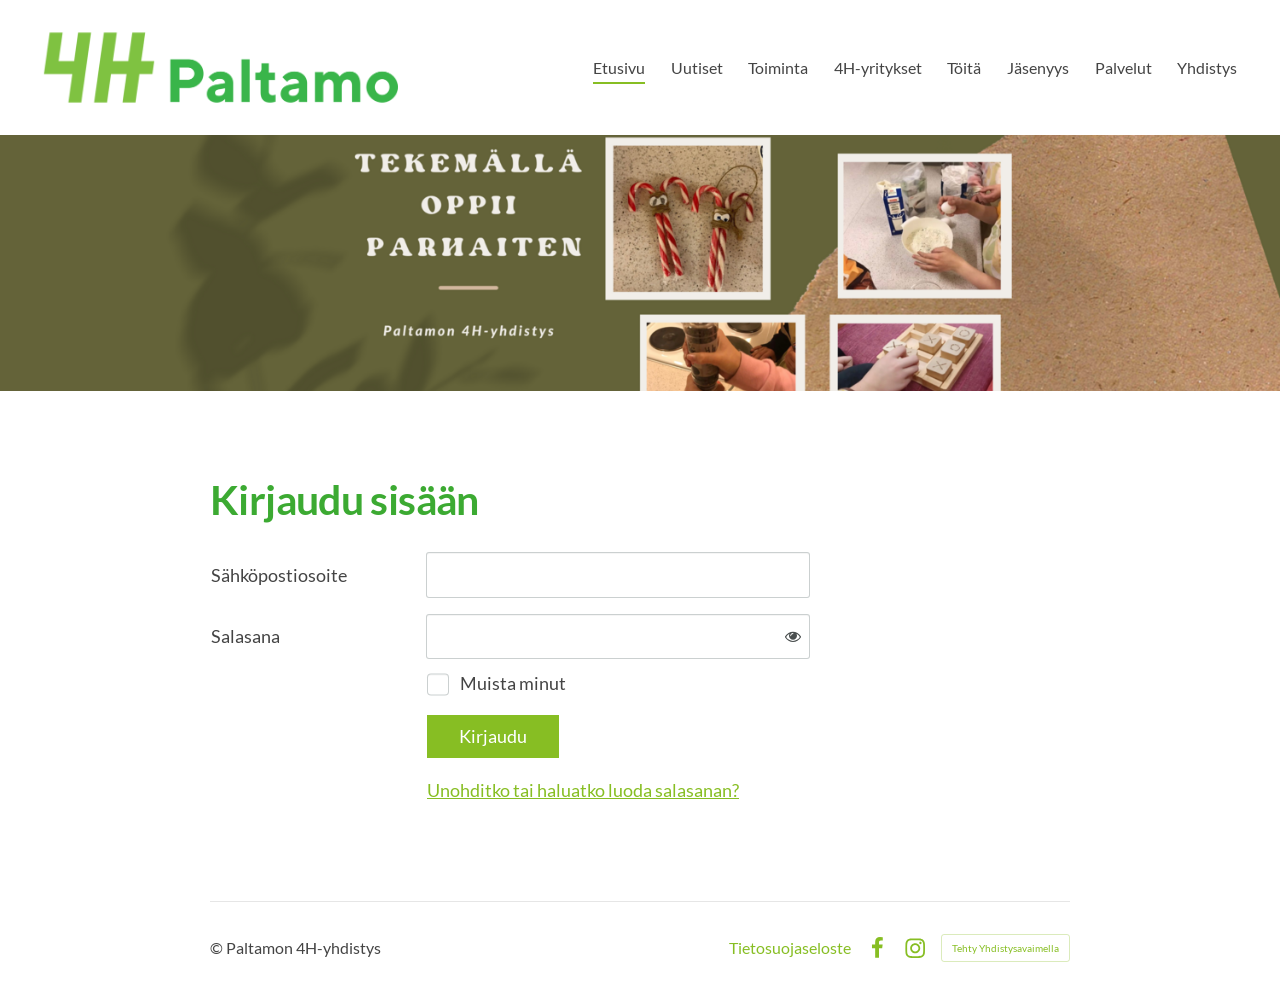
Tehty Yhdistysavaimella (1005, 948)
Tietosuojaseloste (790, 948)
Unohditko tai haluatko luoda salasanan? (583, 790)
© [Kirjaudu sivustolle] (218, 947)
